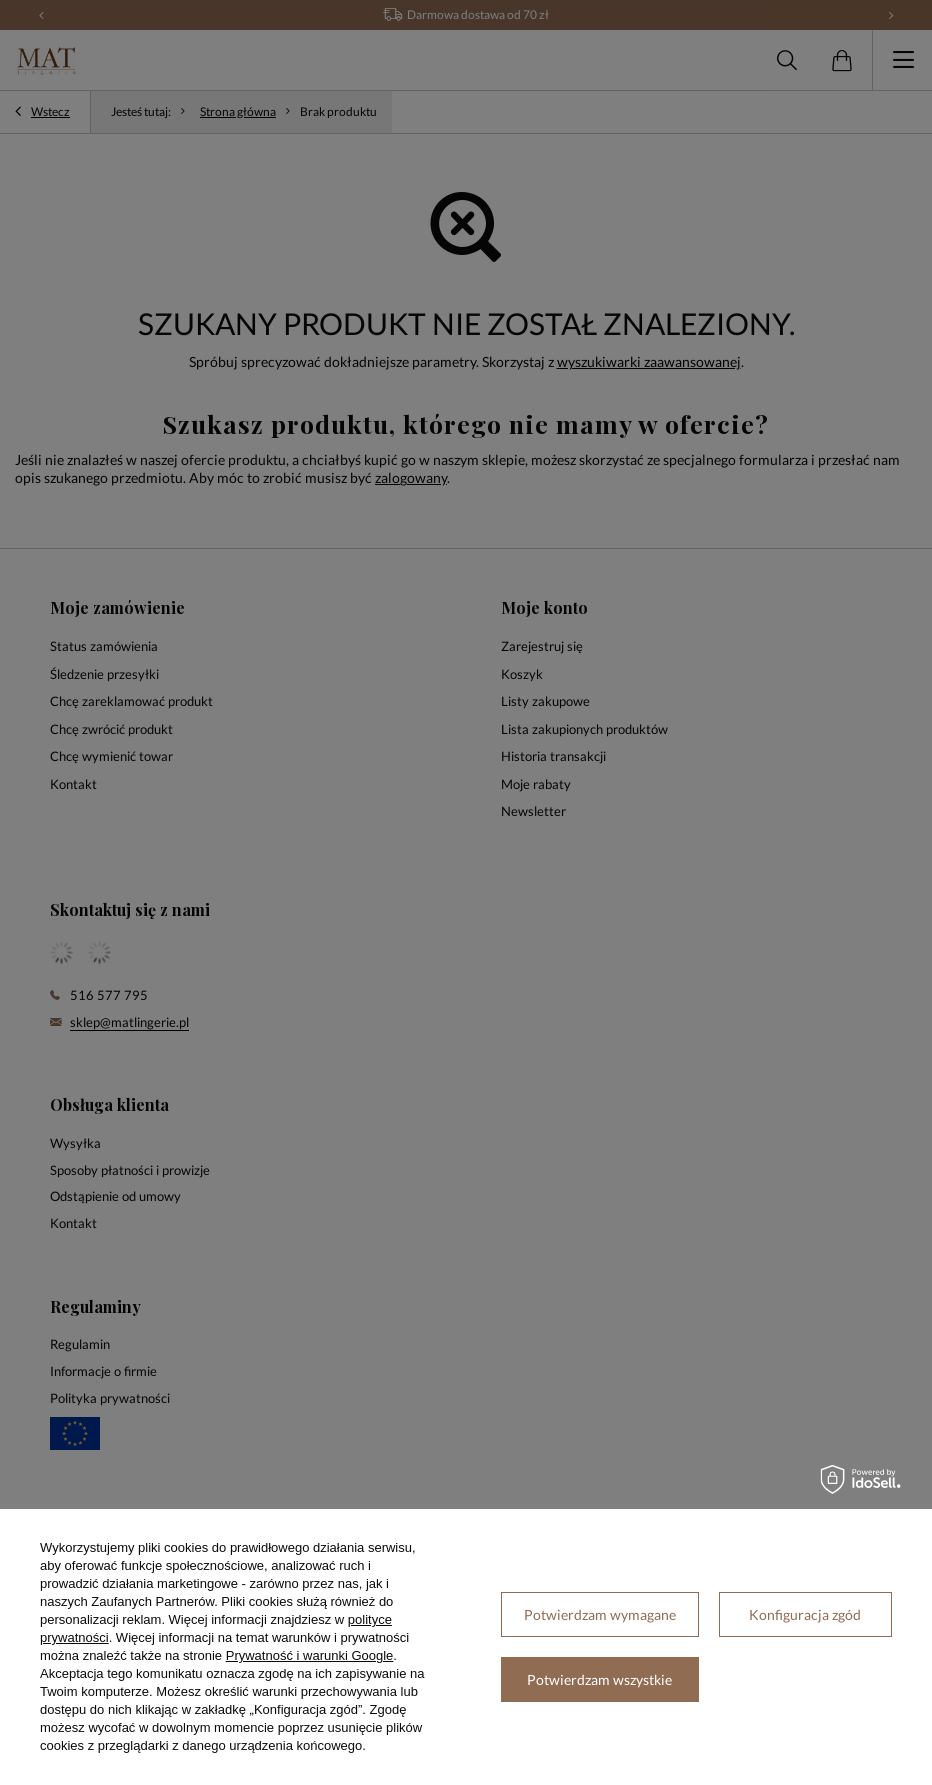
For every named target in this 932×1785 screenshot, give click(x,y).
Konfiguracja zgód (805, 1614)
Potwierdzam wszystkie (599, 1679)
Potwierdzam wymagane (600, 1614)
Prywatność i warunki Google (310, 1655)
